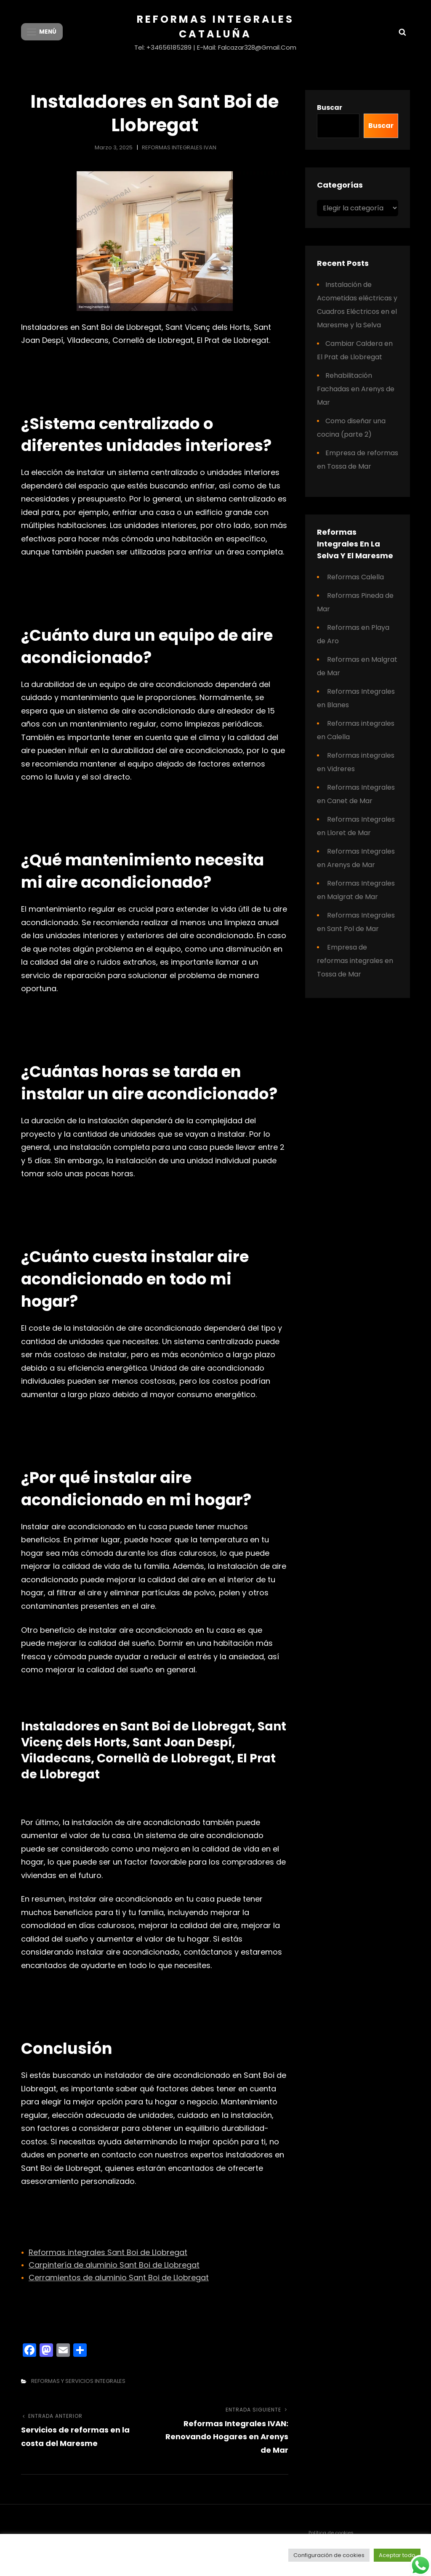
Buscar (329, 107)
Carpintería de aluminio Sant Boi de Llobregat (114, 2265)
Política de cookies (331, 2532)
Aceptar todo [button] (397, 2555)
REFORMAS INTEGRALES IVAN (179, 147)
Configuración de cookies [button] (328, 2555)
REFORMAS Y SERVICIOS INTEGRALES (78, 2381)
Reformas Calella (355, 577)
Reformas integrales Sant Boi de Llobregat (108, 2252)
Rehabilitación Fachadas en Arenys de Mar (355, 389)
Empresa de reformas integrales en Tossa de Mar (355, 960)
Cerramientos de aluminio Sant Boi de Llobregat (119, 2277)
